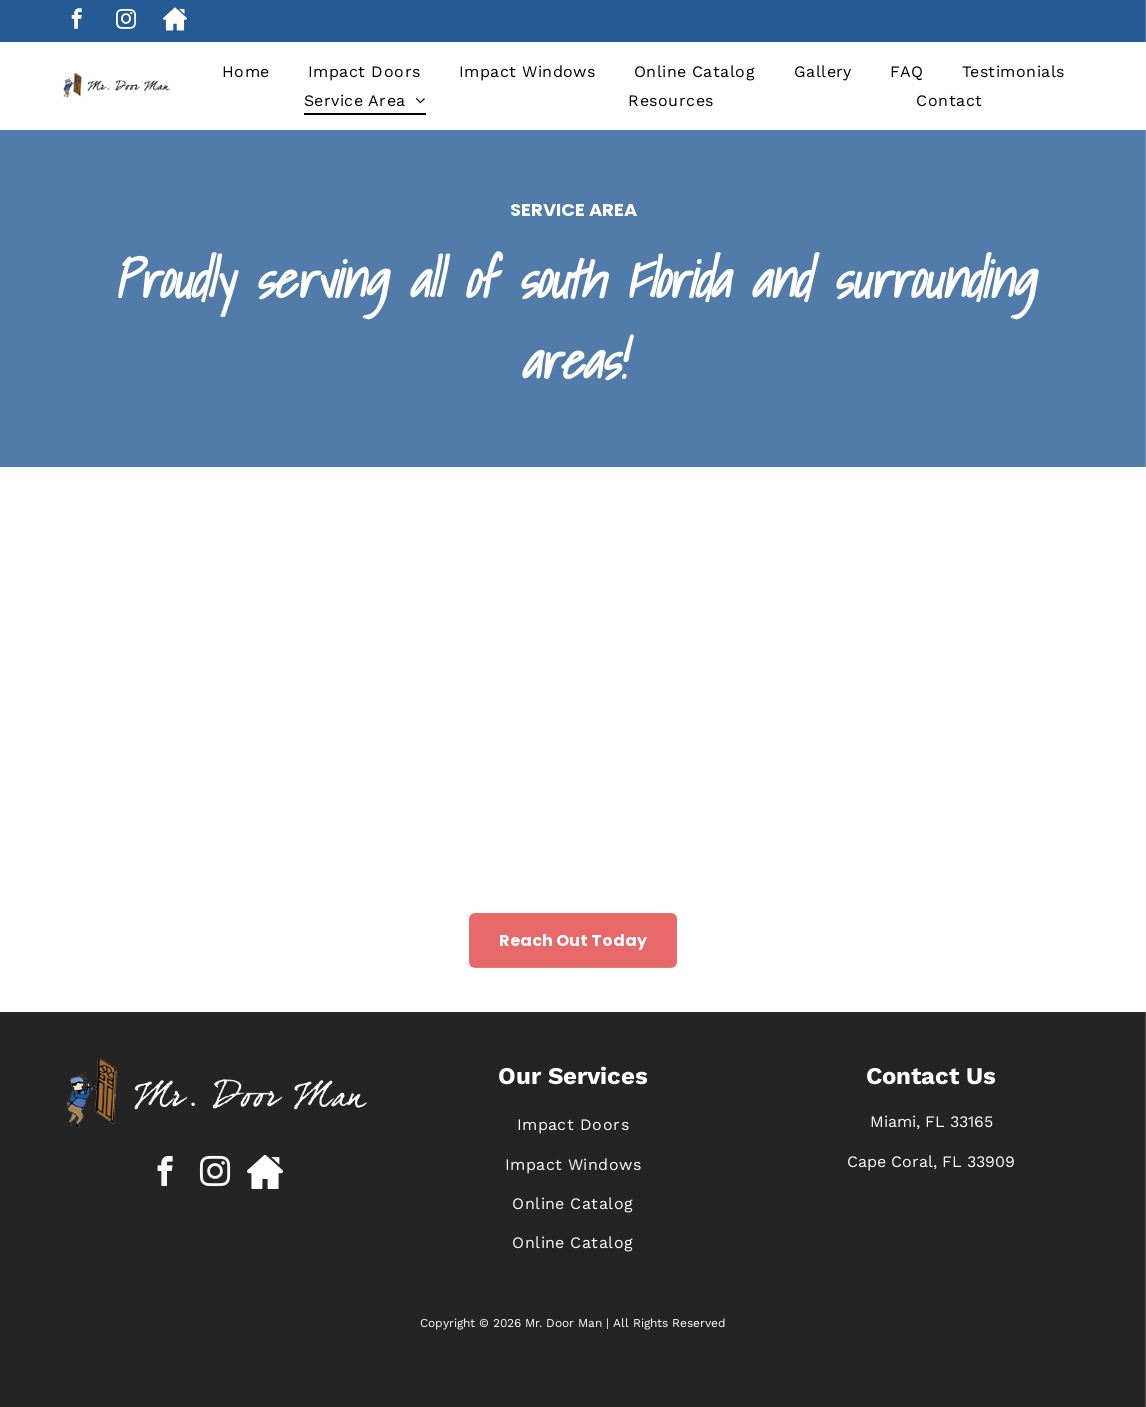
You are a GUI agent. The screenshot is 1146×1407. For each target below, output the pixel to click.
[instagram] (126, 21)
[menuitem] (246, 71)
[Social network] (175, 21)
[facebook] (77, 21)
